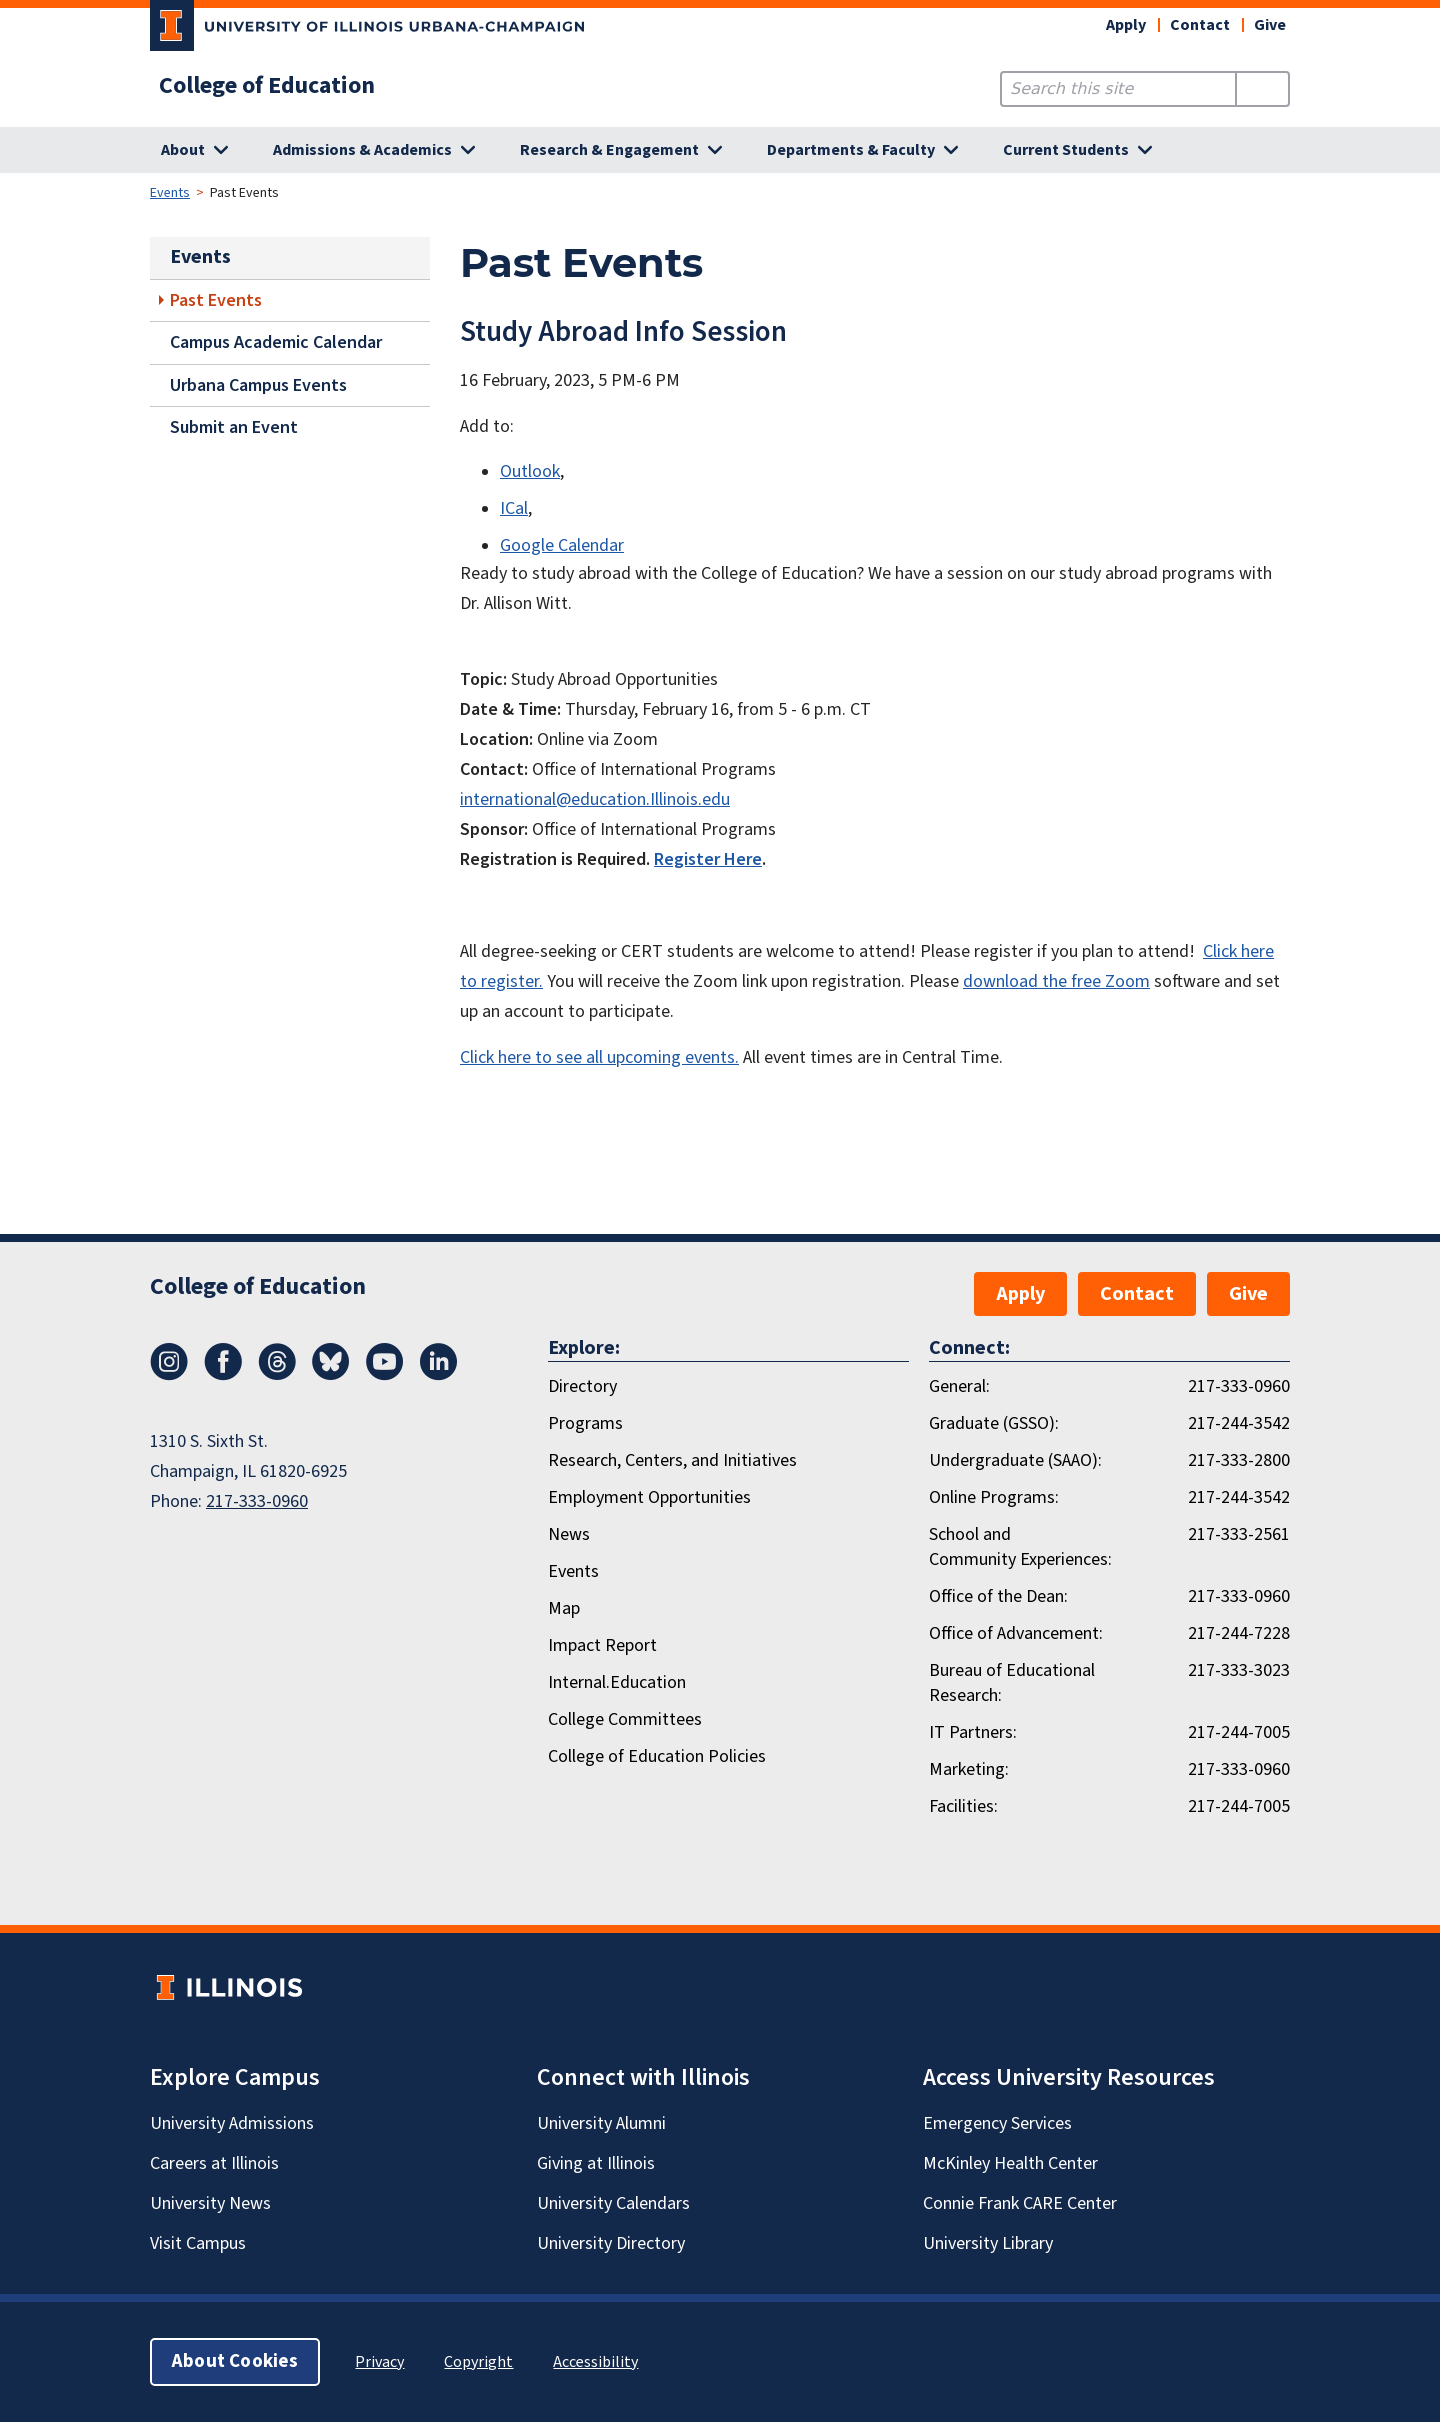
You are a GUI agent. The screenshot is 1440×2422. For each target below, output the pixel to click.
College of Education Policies (657, 1756)
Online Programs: (994, 1497)
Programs (585, 1423)
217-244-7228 (1239, 1633)
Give (1270, 25)
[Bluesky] (331, 1375)
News (569, 1534)
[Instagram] (169, 1375)
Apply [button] (1126, 25)
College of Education (267, 86)
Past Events (216, 300)
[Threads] (277, 1375)
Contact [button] (1200, 25)
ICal (514, 508)
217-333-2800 (1239, 1460)
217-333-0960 (257, 1501)
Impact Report (602, 1645)
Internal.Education (617, 1682)
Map (564, 1608)
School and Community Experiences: (1020, 1547)
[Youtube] (385, 1375)
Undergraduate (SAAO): (1015, 1460)
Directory (582, 1386)
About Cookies (235, 2361)
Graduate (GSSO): (994, 1423)
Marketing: (969, 1769)
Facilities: (963, 1806)
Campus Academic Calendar (276, 342)
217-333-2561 (1239, 1534)
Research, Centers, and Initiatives (672, 1460)
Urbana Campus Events (258, 385)
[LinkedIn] (439, 1375)
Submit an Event (234, 427)
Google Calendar (562, 545)
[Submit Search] (1262, 89)
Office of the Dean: (998, 1596)
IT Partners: (973, 1732)
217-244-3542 (1239, 1423)
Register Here (708, 859)
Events (170, 193)
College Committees (625, 1719)
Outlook (530, 471)
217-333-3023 (1239, 1670)
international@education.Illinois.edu (595, 799)
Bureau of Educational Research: (1012, 1683)
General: (959, 1386)
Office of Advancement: (1016, 1633)
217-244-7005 (1239, 1732)
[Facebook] (223, 1375)
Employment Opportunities (649, 1497)
